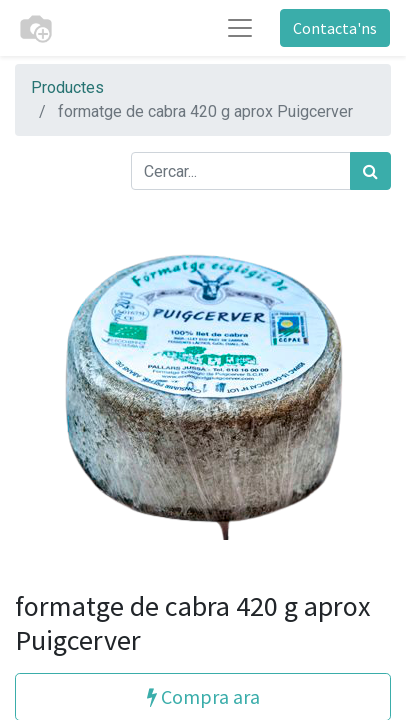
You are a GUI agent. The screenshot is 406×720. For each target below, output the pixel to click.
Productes (67, 87)
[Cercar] (370, 171)
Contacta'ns (335, 28)
